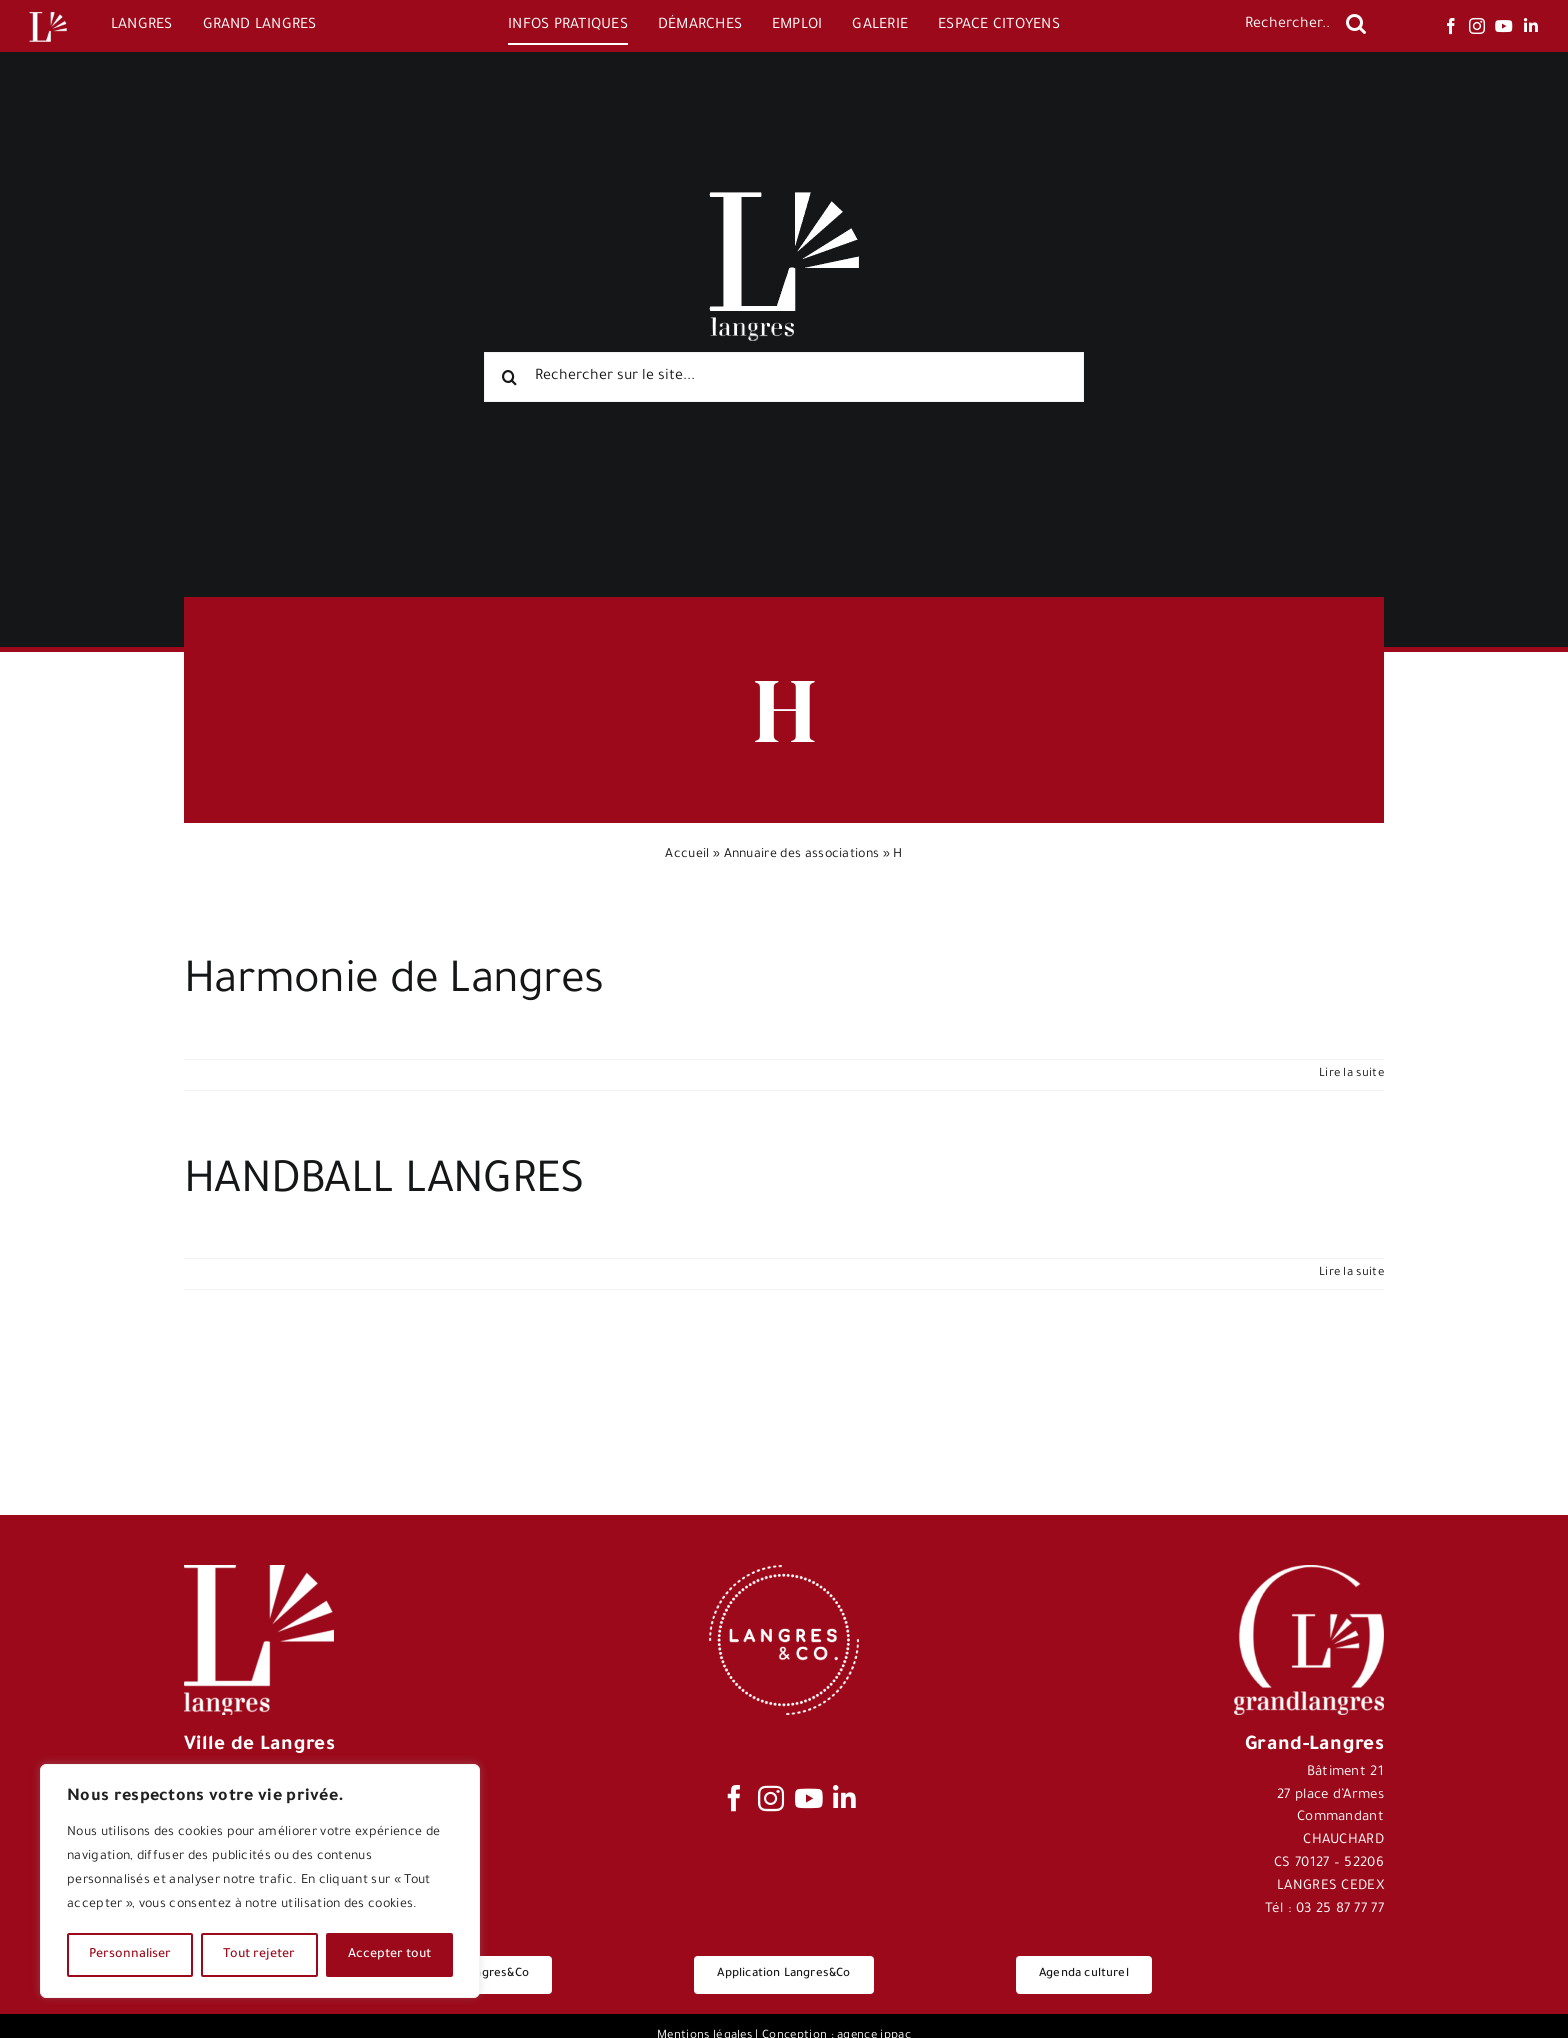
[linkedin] (1531, 26)
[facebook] (1451, 26)
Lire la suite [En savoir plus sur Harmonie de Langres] (1351, 1074)
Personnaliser (130, 1955)
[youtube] (1504, 26)
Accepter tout (389, 1955)
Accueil (687, 855)
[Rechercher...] (1286, 26)
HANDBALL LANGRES (383, 1184)
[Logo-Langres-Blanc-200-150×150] (48, 12)
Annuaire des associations (802, 855)
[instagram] (1477, 26)
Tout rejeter (259, 1955)
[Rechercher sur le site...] (784, 377)
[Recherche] (1356, 24)
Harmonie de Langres (393, 984)
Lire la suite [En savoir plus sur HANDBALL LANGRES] (1351, 1273)
